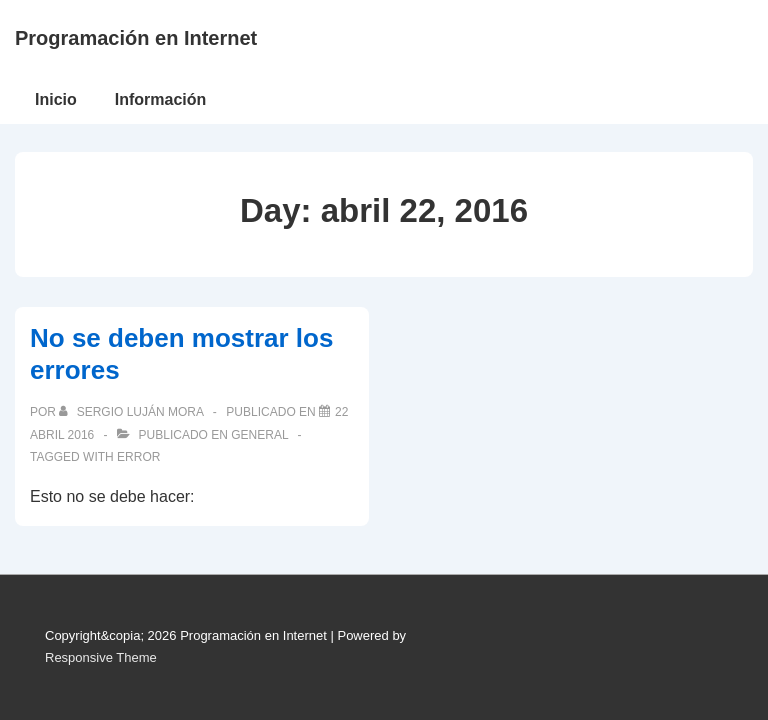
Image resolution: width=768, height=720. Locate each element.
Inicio (56, 99)
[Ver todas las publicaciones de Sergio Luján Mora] (132, 412)
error (138, 457)
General (259, 435)
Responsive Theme (101, 657)
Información (161, 99)
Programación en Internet (136, 38)
